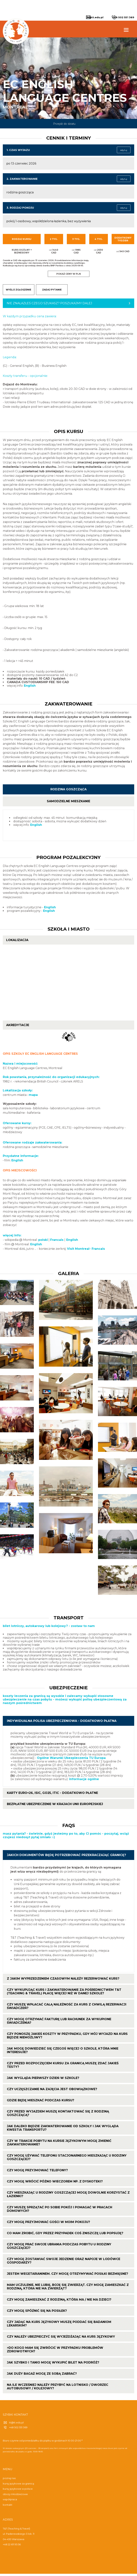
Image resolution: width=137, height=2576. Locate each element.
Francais (56, 1242)
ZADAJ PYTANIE (52, 289)
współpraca (10, 2501)
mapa (33, 1097)
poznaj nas (9, 2480)
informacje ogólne (84, 1781)
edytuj (123, 150)
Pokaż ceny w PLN (68, 273)
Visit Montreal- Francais (86, 1251)
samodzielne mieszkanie (68, 803)
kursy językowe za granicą (18, 2485)
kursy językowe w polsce (18, 2491)
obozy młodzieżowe (15, 2496)
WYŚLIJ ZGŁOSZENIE (18, 289)
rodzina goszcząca (68, 791)
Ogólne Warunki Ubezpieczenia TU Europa (71, 1760)
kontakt (7, 2506)
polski (43, 1242)
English (30, 688)
